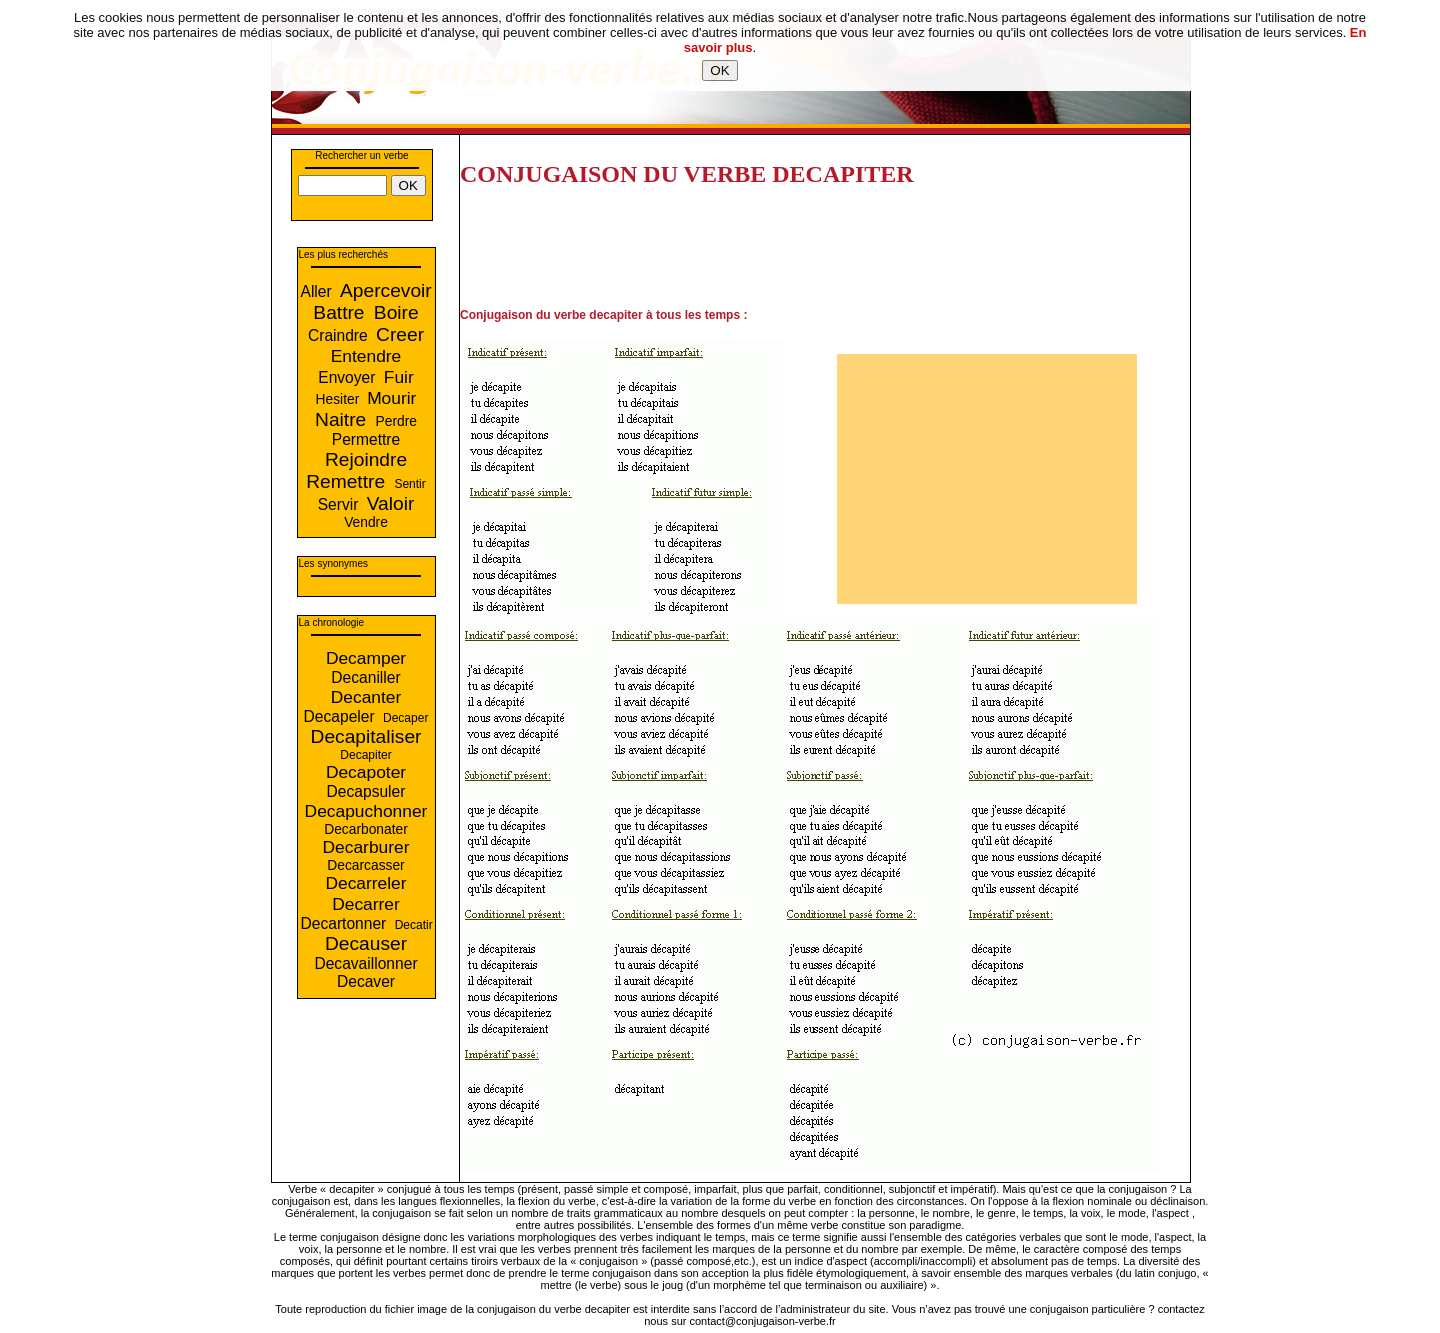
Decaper (405, 718)
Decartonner (346, 923)
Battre (341, 312)
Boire (396, 312)
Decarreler (365, 883)
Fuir (399, 377)
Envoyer (349, 377)
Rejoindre (366, 459)
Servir (340, 504)
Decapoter (366, 772)
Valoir (391, 503)
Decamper (366, 658)
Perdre (396, 421)
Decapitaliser (366, 736)
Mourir (391, 398)
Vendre (366, 522)
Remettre (348, 481)
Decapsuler (366, 791)
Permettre (366, 439)
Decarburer (366, 847)
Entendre (366, 356)
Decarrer (366, 904)
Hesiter (340, 399)
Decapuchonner (366, 811)
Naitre (343, 419)
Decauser (366, 943)
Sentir (409, 484)
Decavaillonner (365, 963)
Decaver (366, 981)
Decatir (414, 925)
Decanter (366, 697)
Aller (319, 291)
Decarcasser (365, 865)
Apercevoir (386, 290)
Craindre (340, 335)
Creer (400, 334)
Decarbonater (366, 829)
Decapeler (341, 716)
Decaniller (365, 677)
